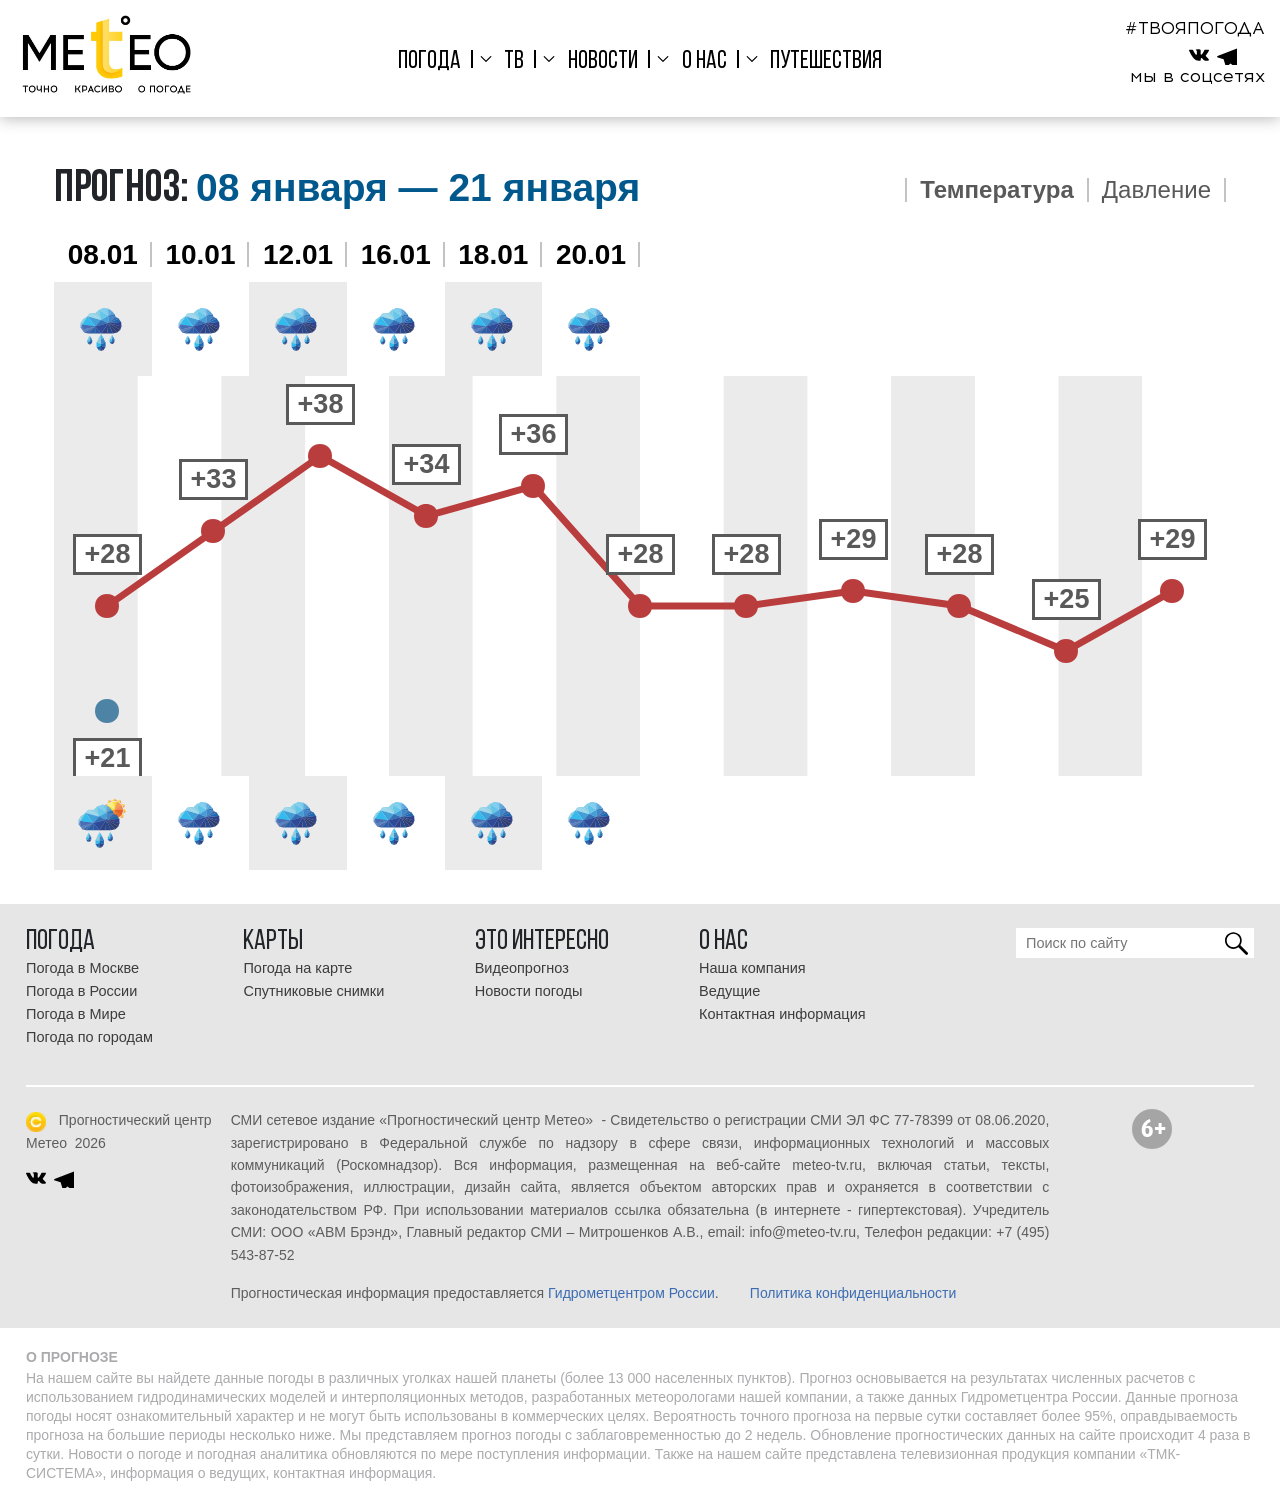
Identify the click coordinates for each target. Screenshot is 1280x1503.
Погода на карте (297, 968)
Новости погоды (529, 991)
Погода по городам (89, 1037)
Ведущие (729, 991)
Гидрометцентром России (631, 1293)
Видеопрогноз (522, 968)
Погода (429, 61)
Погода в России (81, 991)
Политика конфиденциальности (853, 1293)
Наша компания (752, 968)
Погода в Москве (82, 968)
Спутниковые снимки (313, 991)
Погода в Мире (76, 1014)
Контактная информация (782, 1014)
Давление (1156, 190)
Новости (603, 61)
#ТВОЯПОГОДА (1195, 28)
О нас (704, 61)
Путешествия (826, 61)
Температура (997, 190)
